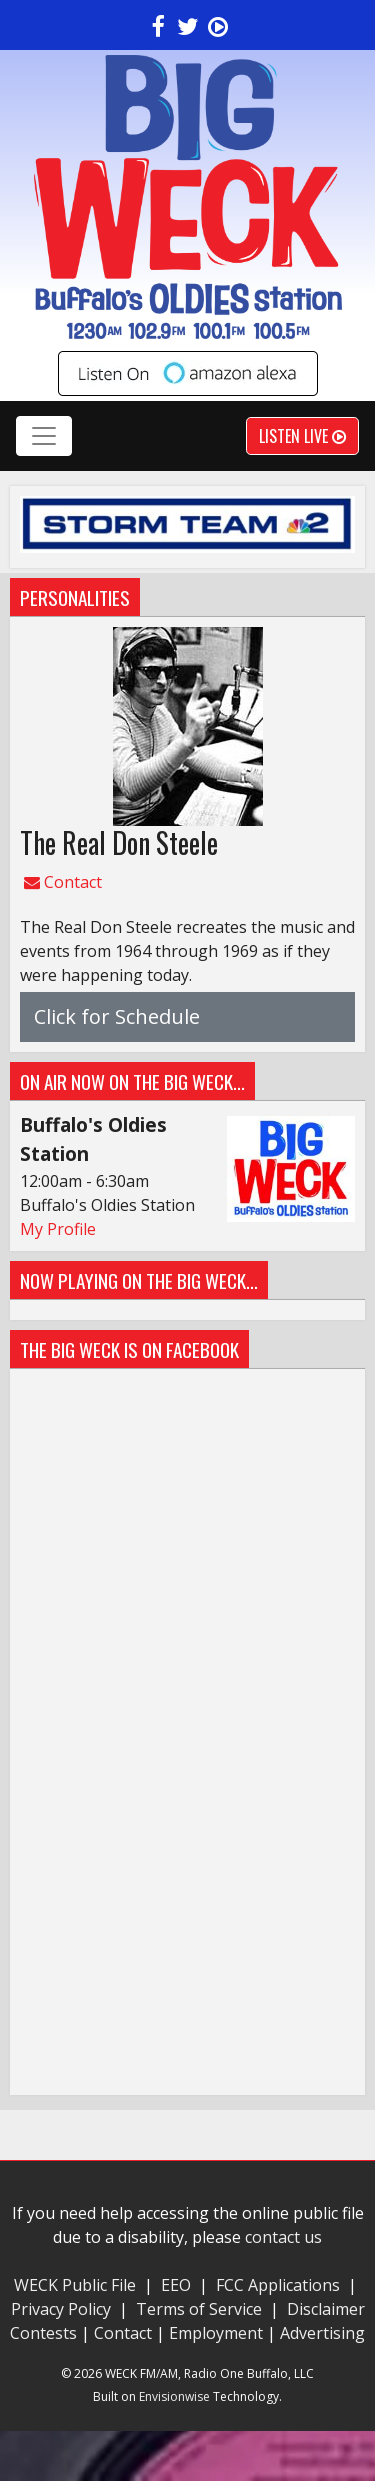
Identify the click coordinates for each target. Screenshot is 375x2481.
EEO (176, 2285)
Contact (63, 882)
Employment (216, 2333)
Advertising (322, 2333)
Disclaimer (326, 2309)
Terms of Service (203, 2309)
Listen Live (302, 436)
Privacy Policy (63, 2309)
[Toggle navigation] (44, 436)
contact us (283, 2237)
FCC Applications (278, 2285)
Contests (43, 2333)
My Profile (58, 1229)
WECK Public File (75, 2285)
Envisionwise (174, 2396)
